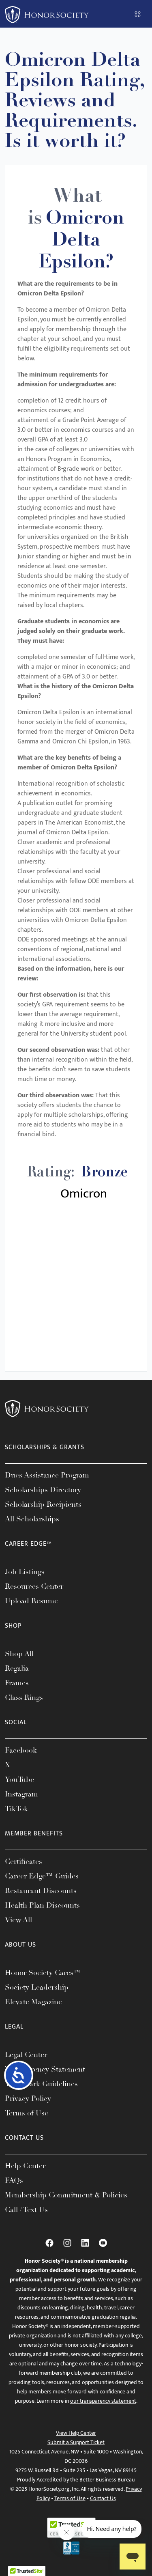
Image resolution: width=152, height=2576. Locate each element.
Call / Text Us (26, 2209)
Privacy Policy (28, 2098)
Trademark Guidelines (41, 2083)
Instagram (21, 1794)
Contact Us (103, 2498)
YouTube (19, 1779)
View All (18, 1919)
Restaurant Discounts (41, 1890)
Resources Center (34, 1586)
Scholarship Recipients (43, 1504)
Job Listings (25, 1571)
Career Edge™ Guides (42, 1876)
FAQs (14, 2180)
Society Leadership (37, 1987)
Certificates (23, 1861)
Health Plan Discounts (42, 1905)
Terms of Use (26, 2113)
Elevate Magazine (33, 2001)
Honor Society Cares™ (43, 1972)
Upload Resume (31, 1600)
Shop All (19, 1653)
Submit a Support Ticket (76, 2442)
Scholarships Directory (43, 1489)
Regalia (17, 1668)
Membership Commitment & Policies (66, 2194)
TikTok (16, 1808)
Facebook (21, 1750)
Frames (17, 1682)
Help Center (25, 2165)
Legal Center (26, 2054)
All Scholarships (32, 1518)
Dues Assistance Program (47, 1475)
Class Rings (24, 1697)
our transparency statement (103, 2401)
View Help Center (76, 2433)
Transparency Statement (45, 2069)
